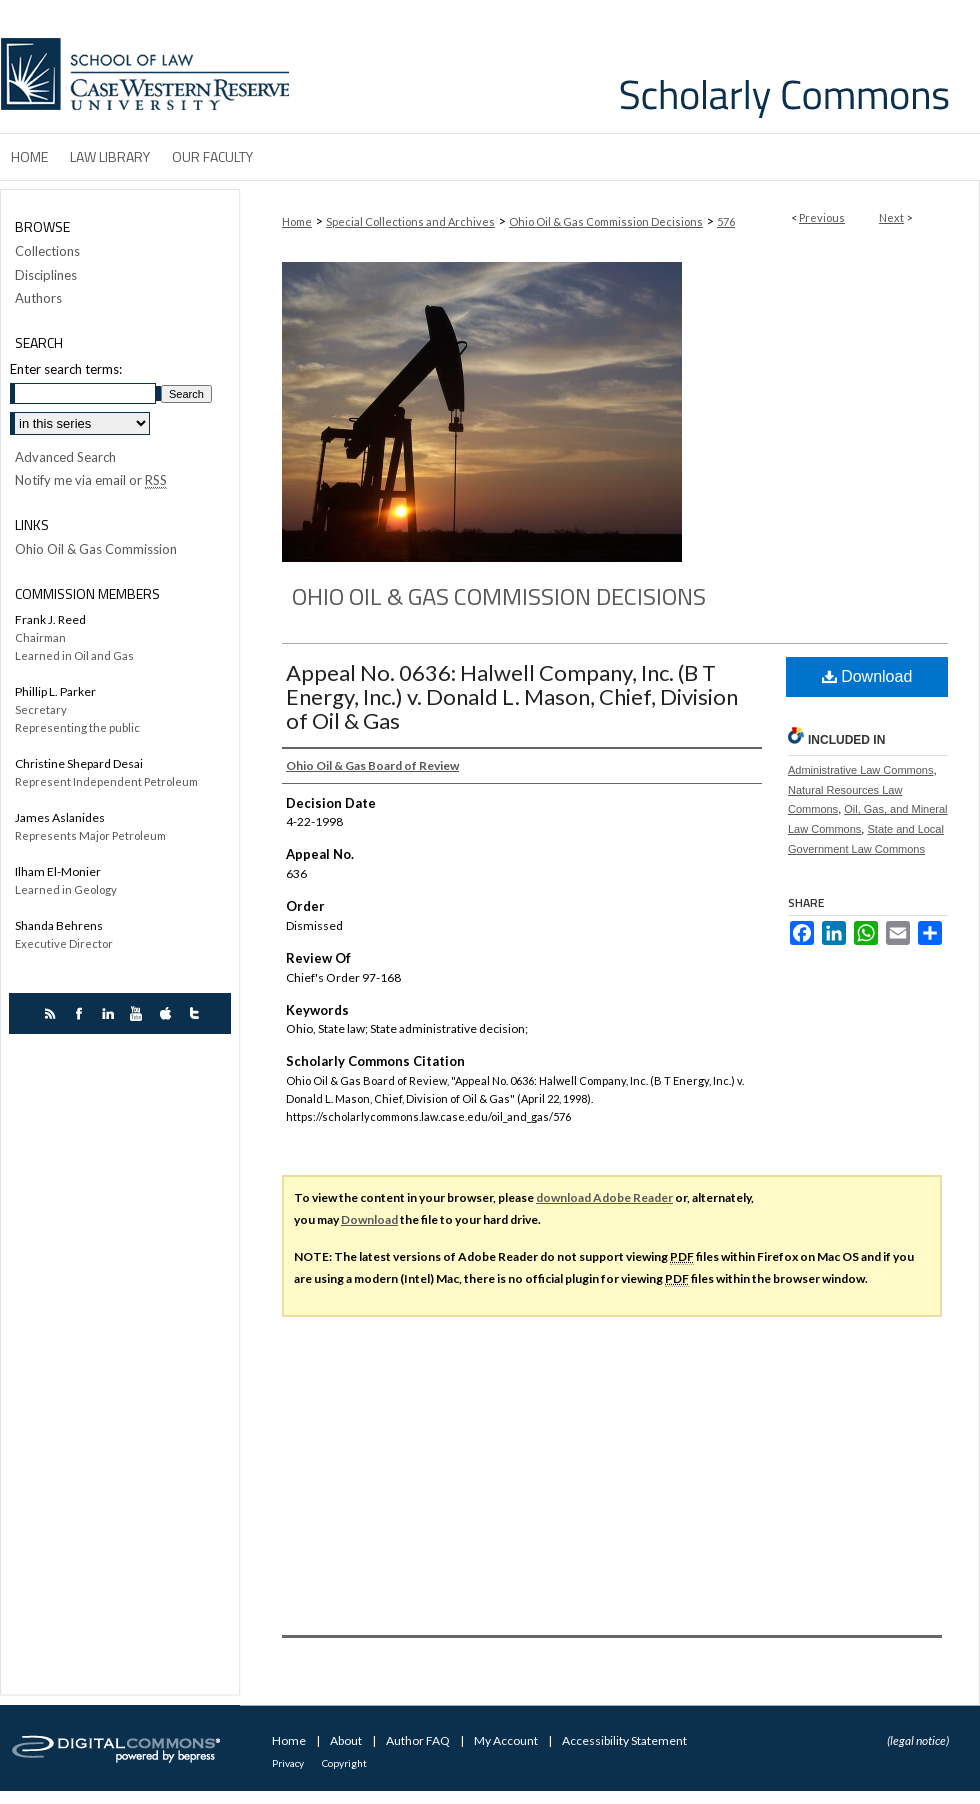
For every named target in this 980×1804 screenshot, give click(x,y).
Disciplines (46, 275)
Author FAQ (419, 1740)
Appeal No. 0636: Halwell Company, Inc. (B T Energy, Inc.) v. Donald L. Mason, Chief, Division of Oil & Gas (512, 696)
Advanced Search (65, 457)
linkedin (110, 1013)
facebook (81, 1013)
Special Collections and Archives (410, 221)
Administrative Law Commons (861, 770)
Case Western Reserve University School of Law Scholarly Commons (638, 66)
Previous (822, 217)
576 (726, 221)
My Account (507, 1740)
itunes (168, 1013)
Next (891, 217)
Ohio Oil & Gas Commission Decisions (606, 221)
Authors (38, 298)
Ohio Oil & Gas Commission (96, 549)
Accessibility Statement (624, 1740)
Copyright (344, 1763)
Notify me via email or (91, 481)
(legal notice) (918, 1740)
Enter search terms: (66, 369)
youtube (139, 1013)
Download (867, 676)
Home (297, 221)
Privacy (289, 1763)
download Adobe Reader (604, 1197)
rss (52, 1013)
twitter (197, 1013)
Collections (47, 251)
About (347, 1740)
